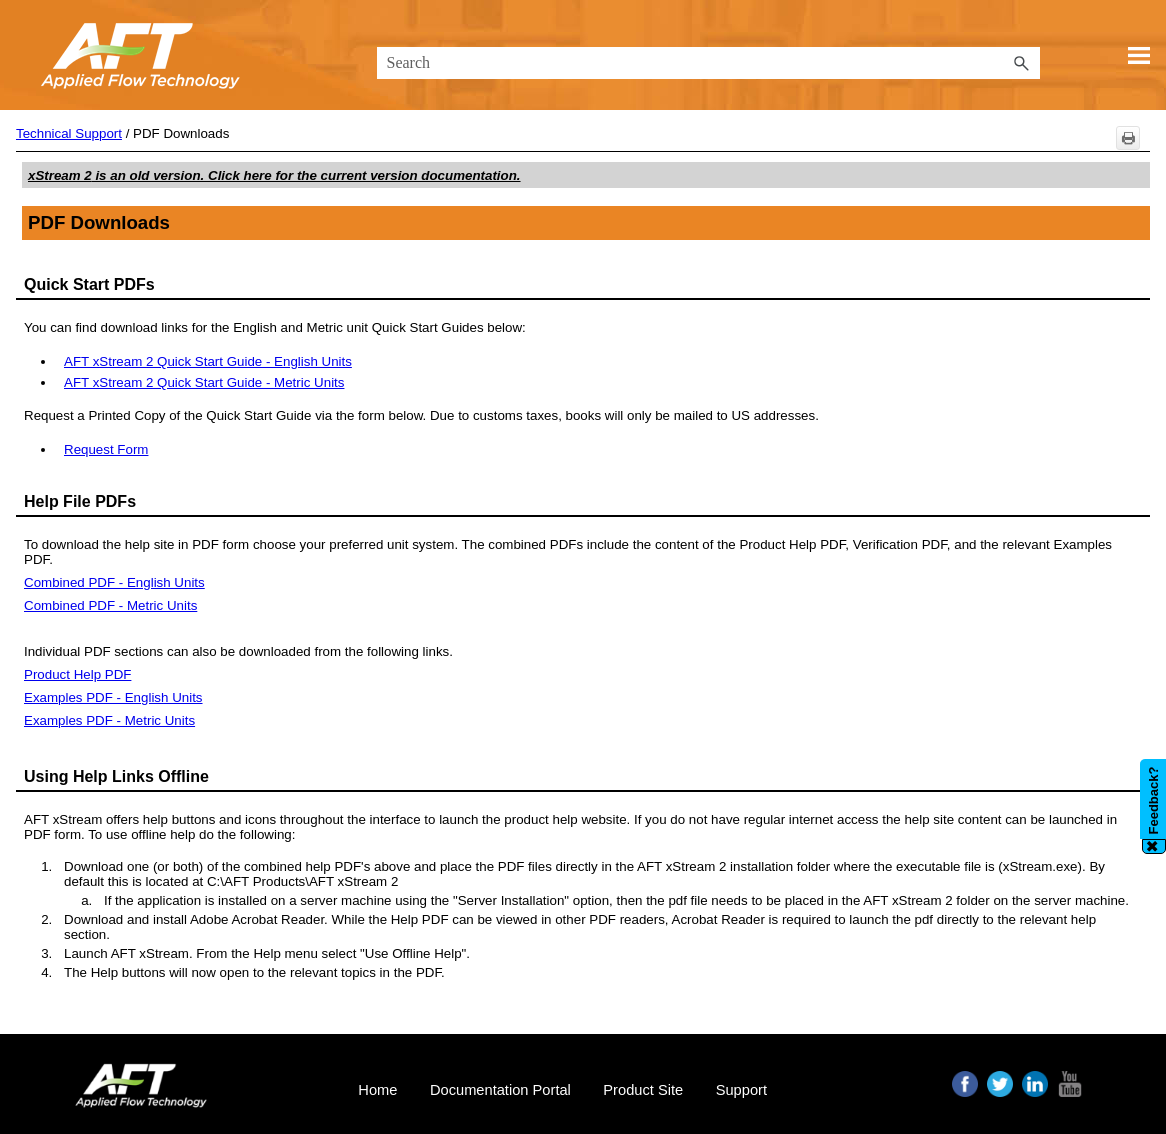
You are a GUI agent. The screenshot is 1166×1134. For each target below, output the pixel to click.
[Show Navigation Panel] (1139, 55)
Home (377, 1090)
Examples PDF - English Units (113, 697)
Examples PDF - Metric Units (109, 720)
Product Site (643, 1090)
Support (741, 1090)
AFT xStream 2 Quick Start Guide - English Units (208, 361)
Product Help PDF (77, 674)
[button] (1022, 63)
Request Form (106, 449)
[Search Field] (708, 63)
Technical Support (69, 133)
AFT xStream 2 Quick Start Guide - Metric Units (204, 382)
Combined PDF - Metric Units (110, 605)
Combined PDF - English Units (114, 582)
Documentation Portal (500, 1090)
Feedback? (1153, 800)
